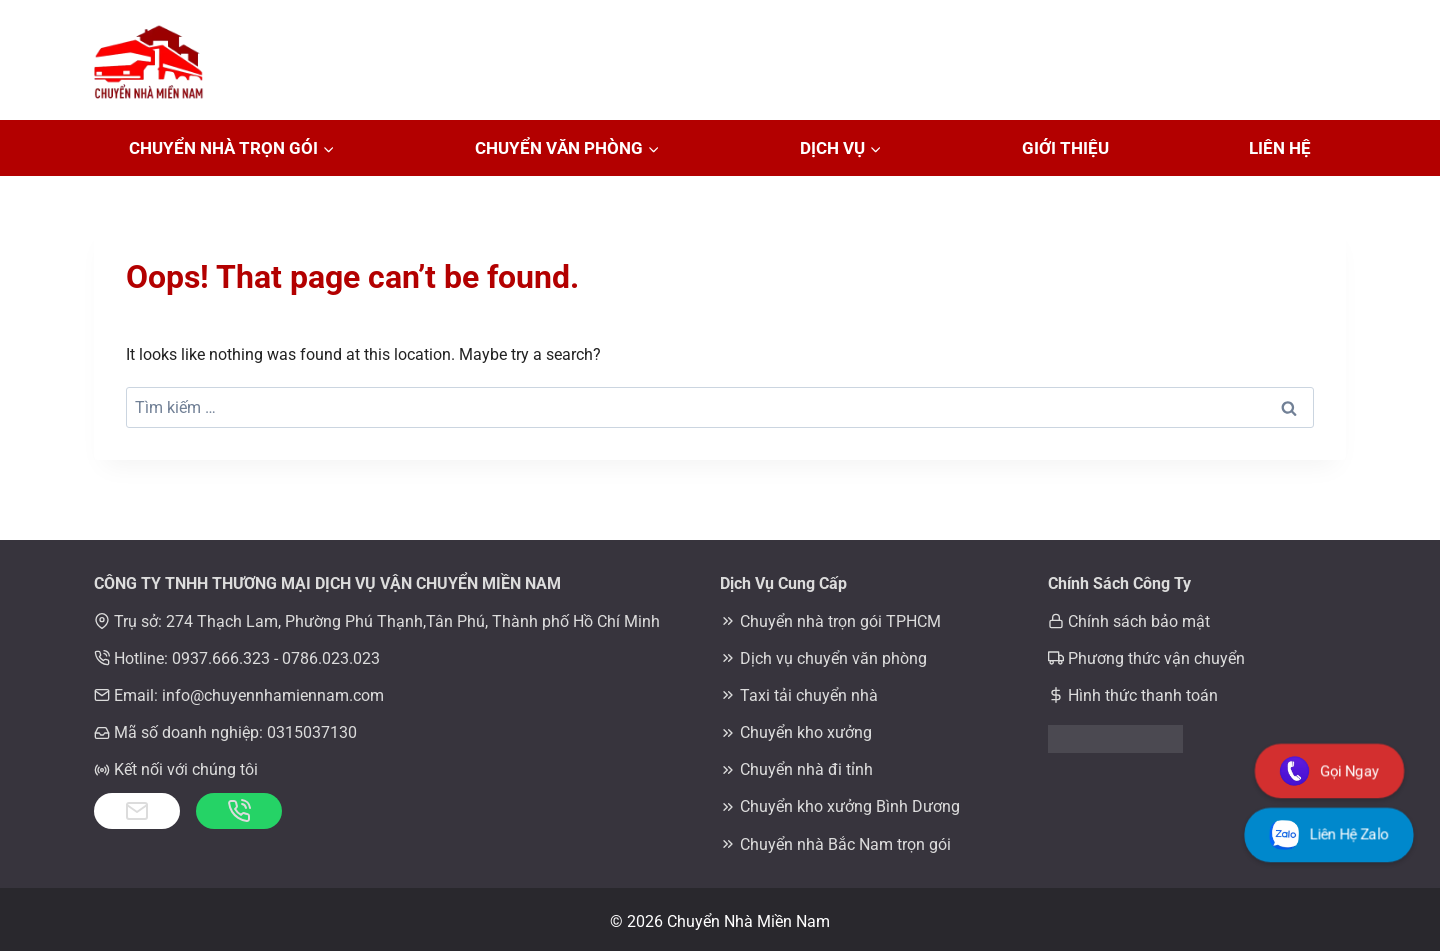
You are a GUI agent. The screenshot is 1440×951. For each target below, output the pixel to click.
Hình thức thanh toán (1143, 695)
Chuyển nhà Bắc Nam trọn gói (845, 844)
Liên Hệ (1280, 148)
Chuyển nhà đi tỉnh (806, 769)
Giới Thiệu (1065, 148)
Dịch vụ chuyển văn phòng (833, 658)
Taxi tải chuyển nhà (809, 695)
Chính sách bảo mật (1139, 621)
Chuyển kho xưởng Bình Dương (850, 806)
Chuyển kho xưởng (806, 732)
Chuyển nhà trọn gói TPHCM (840, 621)
